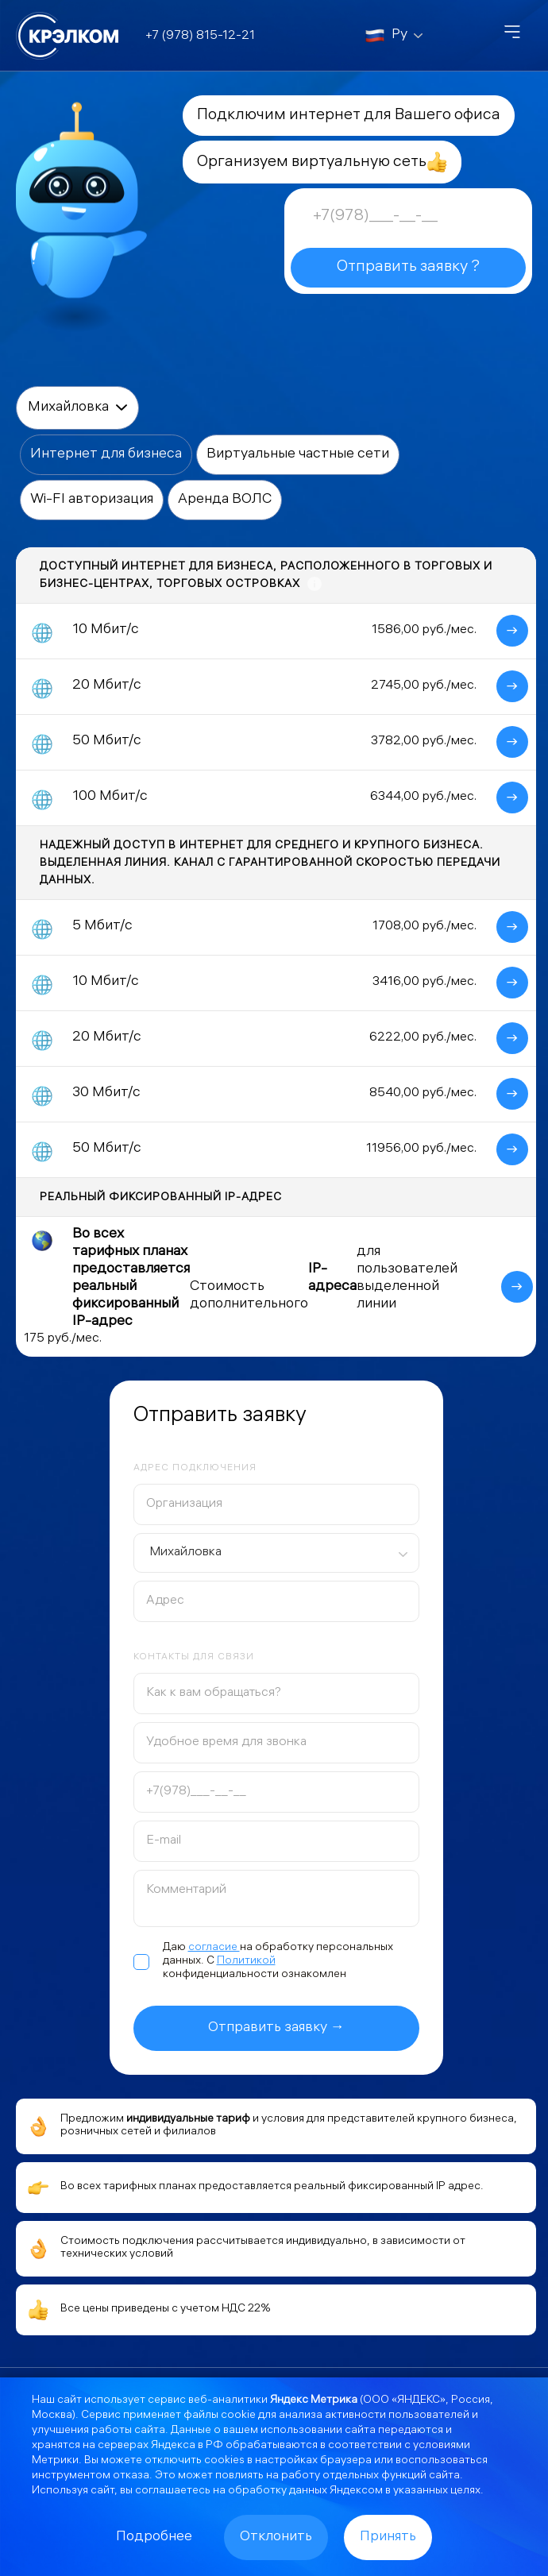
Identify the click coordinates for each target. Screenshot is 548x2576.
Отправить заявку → (276, 2028)
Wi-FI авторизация (91, 500)
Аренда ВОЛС (225, 500)
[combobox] (276, 1553)
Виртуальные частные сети (297, 454)
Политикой (246, 1962)
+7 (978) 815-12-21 (200, 36)
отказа (131, 2476)
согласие (214, 1948)
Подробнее (154, 2537)
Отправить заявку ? (408, 267)
